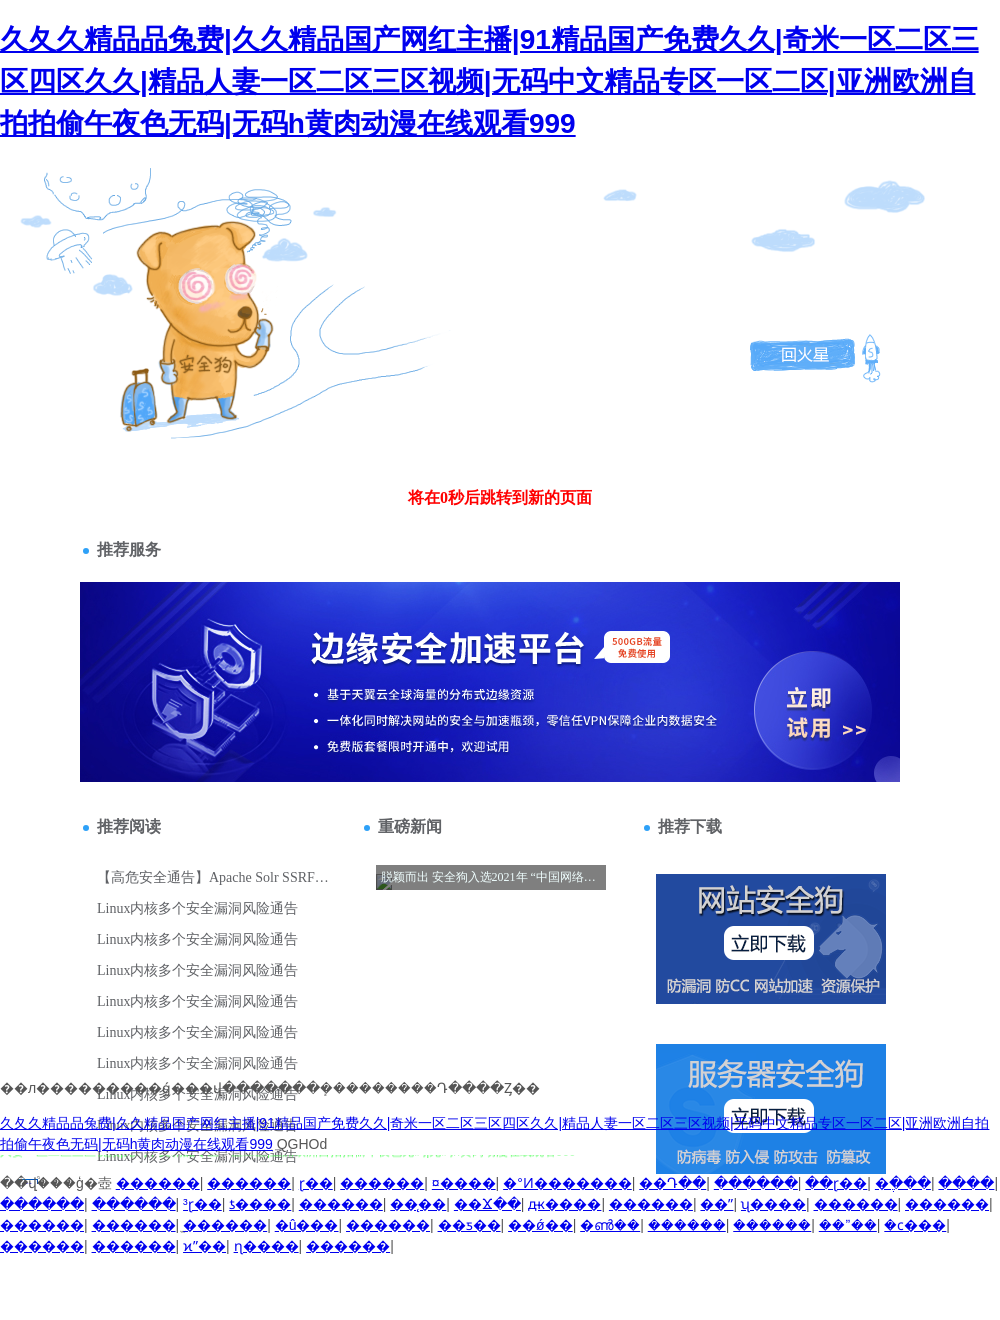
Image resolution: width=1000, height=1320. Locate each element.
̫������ (225, 1225)
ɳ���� (266, 1246)
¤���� (464, 1183)
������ (158, 1183)
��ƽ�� (469, 1225)
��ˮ (716, 1204)
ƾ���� (260, 1204)
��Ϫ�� (487, 1204)
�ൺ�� (610, 1225)
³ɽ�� (202, 1204)
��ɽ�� (836, 1183)
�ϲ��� (915, 1225)
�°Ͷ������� (567, 1183)
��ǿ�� (540, 1225)
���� (966, 1183)
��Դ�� (672, 1183)
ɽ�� (316, 1183)
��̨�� (418, 1204)
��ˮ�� (848, 1225)
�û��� (307, 1225)
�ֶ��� (903, 1183)
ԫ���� (564, 1204)
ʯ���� (773, 1204)
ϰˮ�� (204, 1246)
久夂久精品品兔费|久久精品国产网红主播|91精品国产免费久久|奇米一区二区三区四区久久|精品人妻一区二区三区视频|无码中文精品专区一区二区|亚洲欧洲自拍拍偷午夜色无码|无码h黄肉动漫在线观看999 (489, 81)
